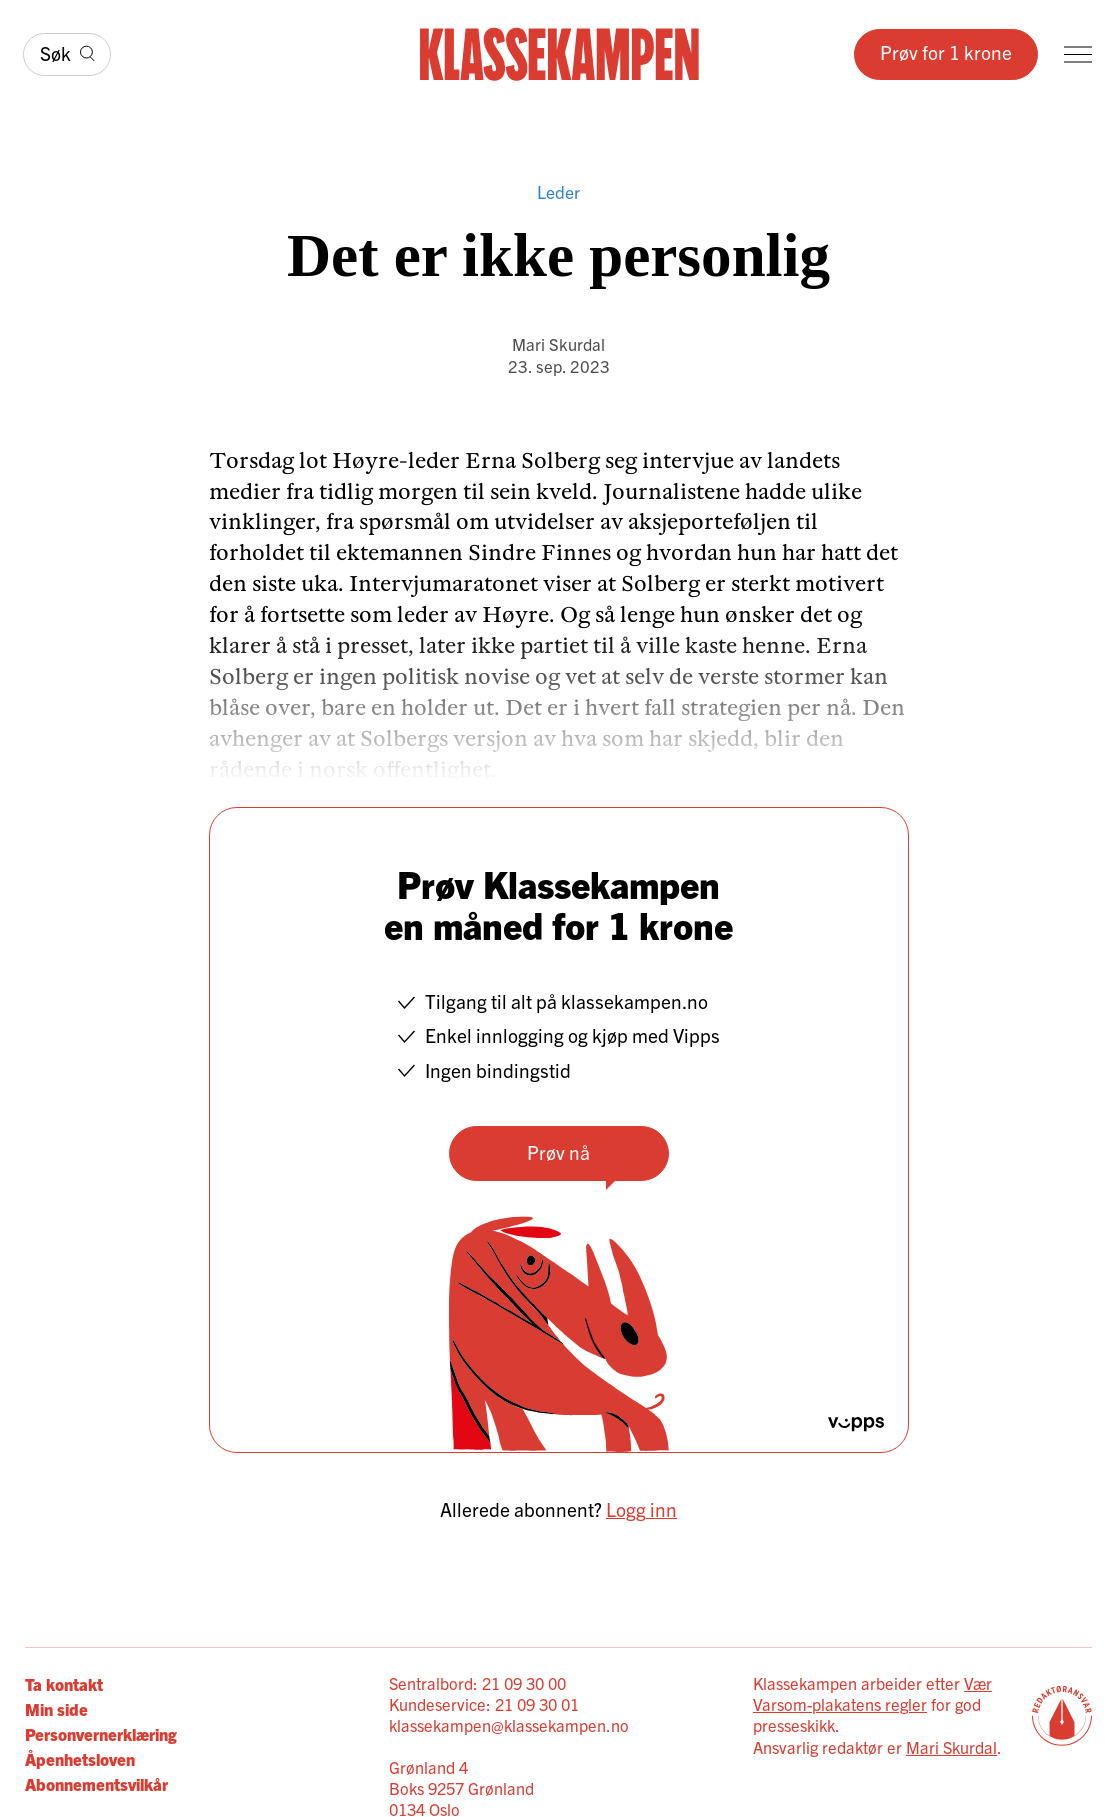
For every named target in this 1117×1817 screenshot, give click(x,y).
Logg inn (641, 1509)
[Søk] (67, 55)
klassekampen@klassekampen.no (509, 1725)
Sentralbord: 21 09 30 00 (477, 1683)
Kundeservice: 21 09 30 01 (484, 1704)
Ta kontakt (64, 1683)
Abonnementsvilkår (96, 1783)
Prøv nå (558, 1152)
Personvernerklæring (101, 1733)
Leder (558, 191)
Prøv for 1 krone (946, 52)
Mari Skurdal (558, 343)
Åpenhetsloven (80, 1758)
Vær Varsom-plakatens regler (872, 1693)
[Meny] (1078, 54)
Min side (56, 1708)
